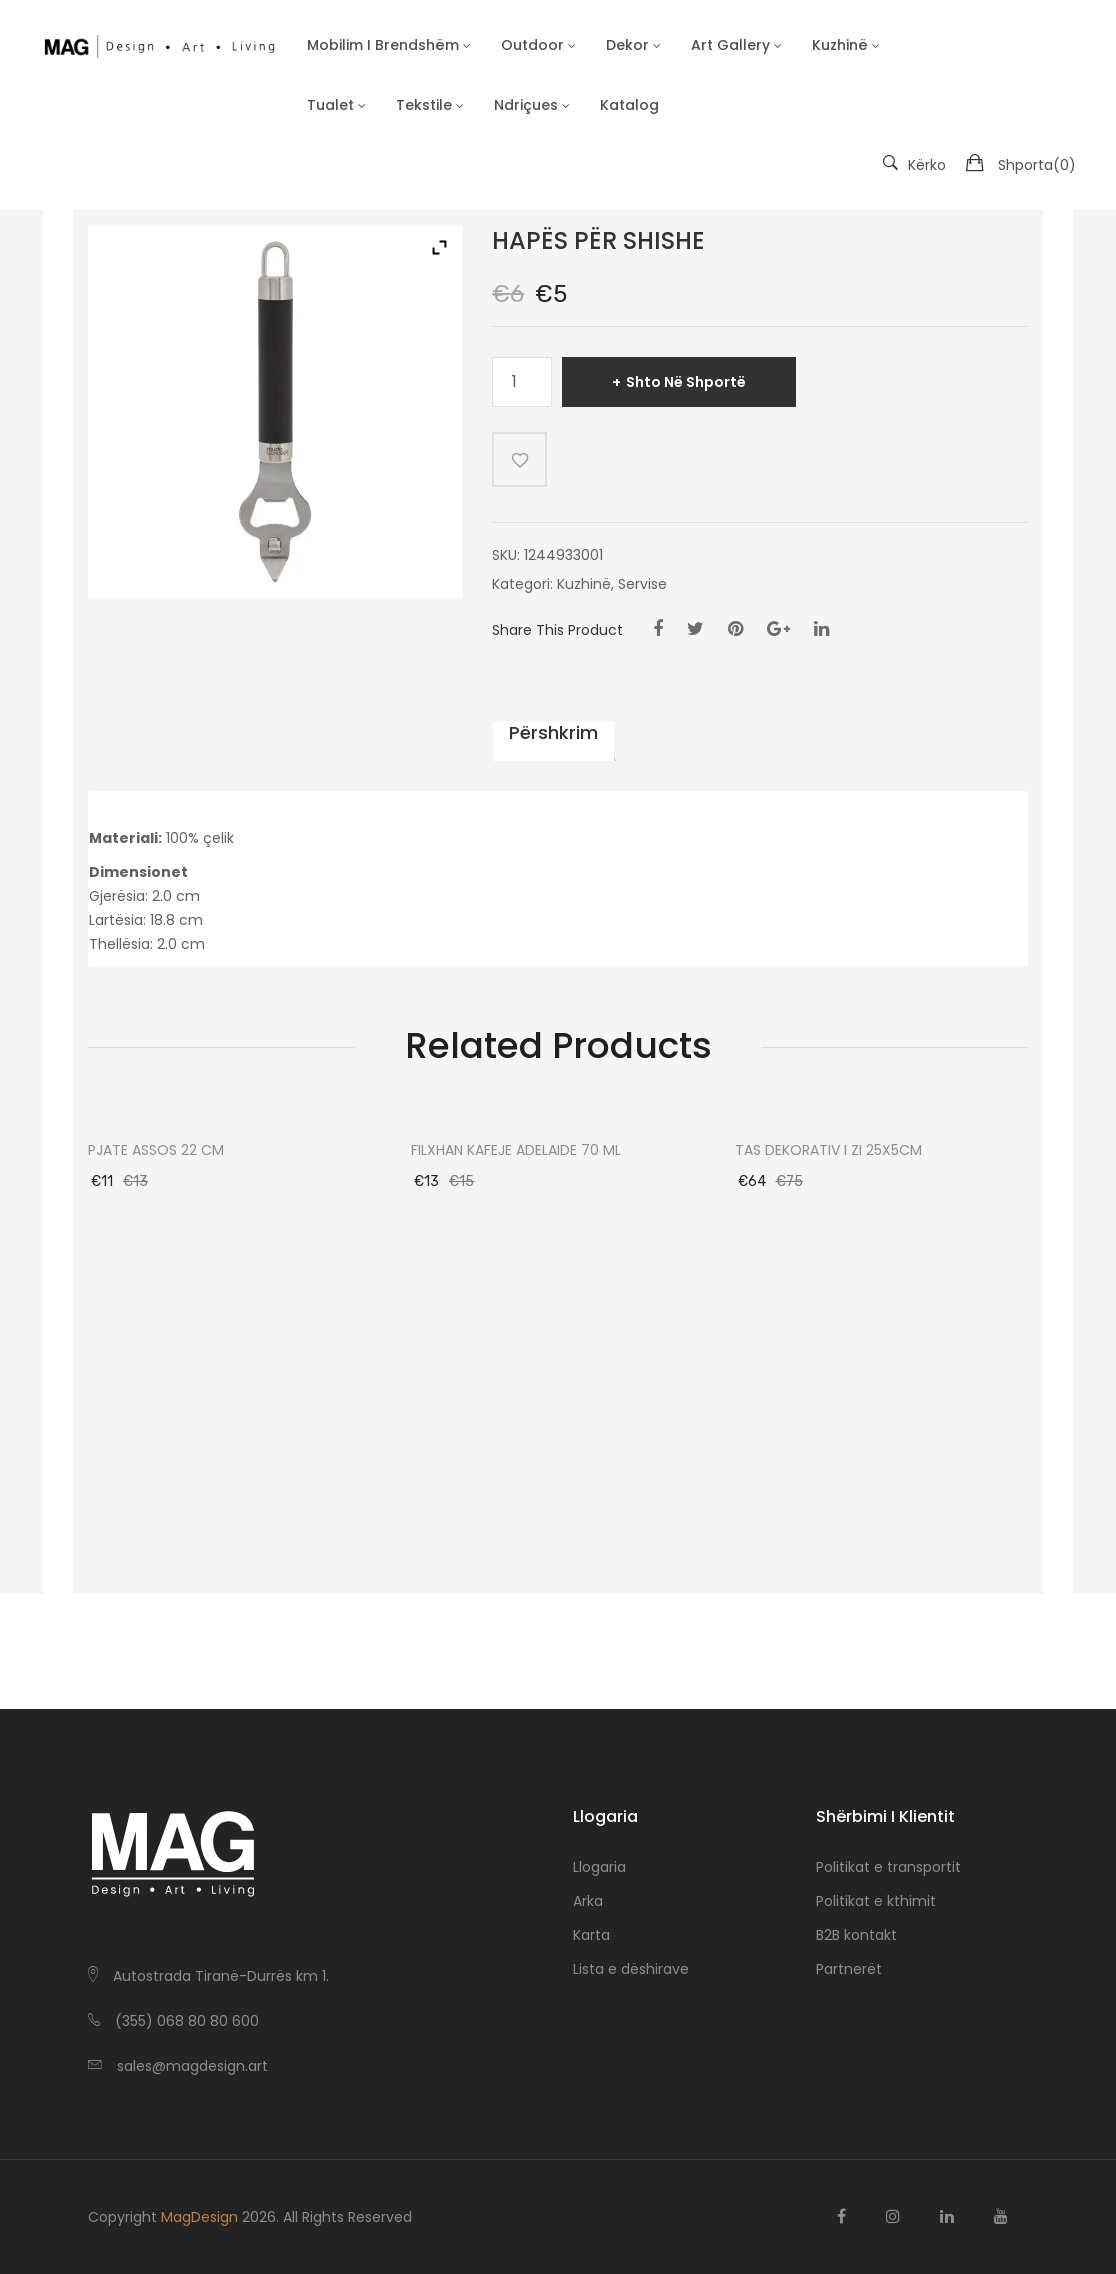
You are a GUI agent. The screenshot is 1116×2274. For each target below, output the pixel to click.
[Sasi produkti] (522, 382)
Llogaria (599, 1867)
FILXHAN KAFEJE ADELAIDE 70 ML (516, 1150)
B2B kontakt (856, 1935)
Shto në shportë (686, 382)
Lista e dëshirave (631, 1969)
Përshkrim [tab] (553, 733)
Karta (591, 1935)
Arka (588, 1901)
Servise (642, 584)
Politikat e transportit (888, 1867)
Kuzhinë (584, 584)
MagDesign (199, 2217)
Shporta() (1037, 165)
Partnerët (849, 1969)
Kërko (914, 165)
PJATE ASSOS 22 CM (156, 1150)
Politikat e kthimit (876, 1901)
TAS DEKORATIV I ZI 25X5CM (828, 1150)
